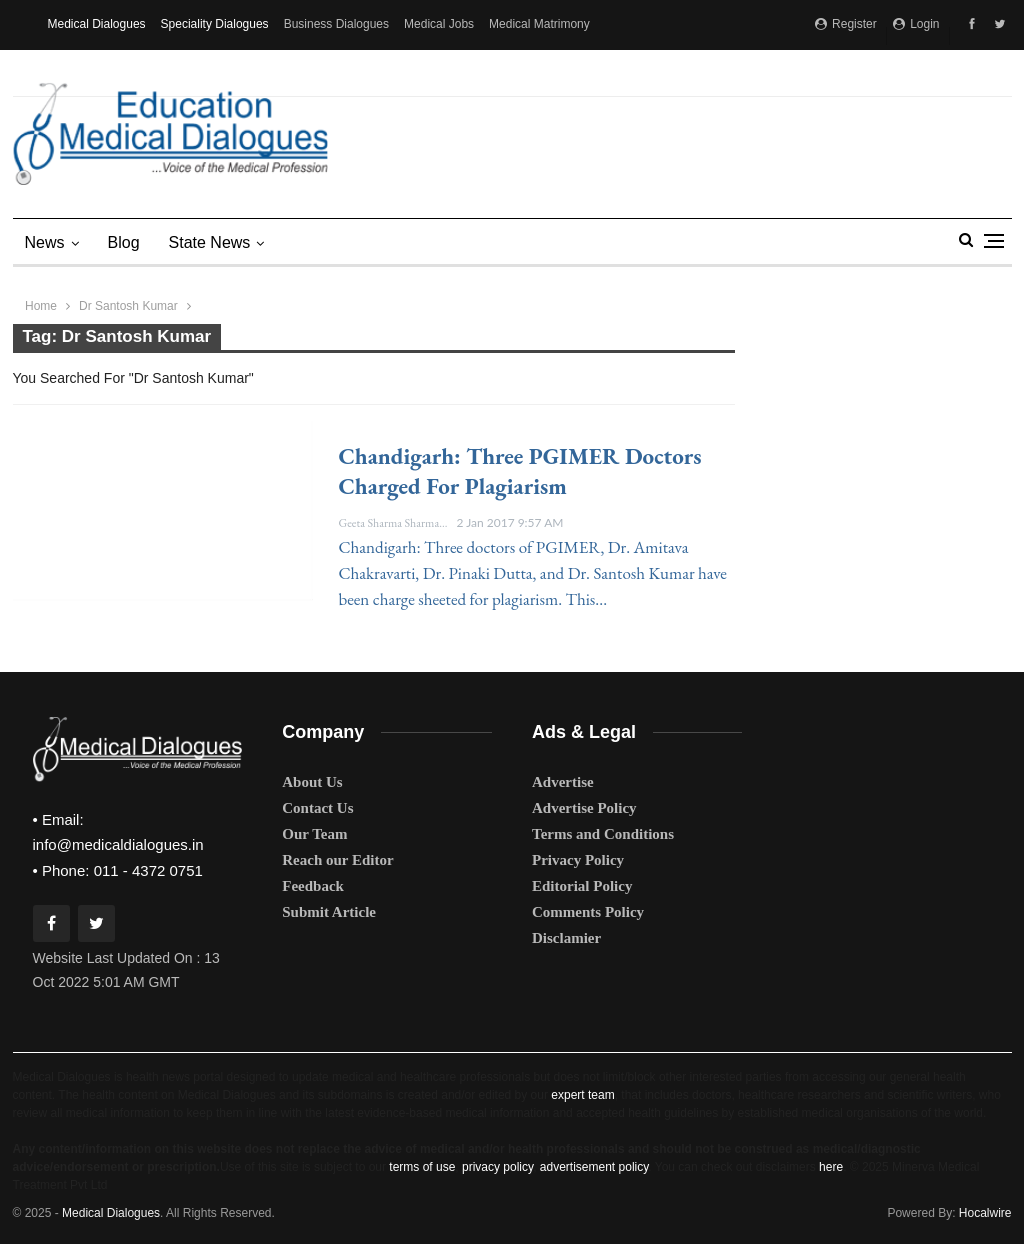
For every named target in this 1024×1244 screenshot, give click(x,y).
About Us (312, 782)
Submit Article (329, 912)
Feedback (313, 886)
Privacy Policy (578, 860)
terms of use (422, 1167)
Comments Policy (588, 912)
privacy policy (497, 1167)
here (831, 1167)
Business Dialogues (336, 24)
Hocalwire (985, 1213)
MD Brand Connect (99, 72)
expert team (582, 1095)
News (45, 242)
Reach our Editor (337, 860)
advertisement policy (594, 1167)
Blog (124, 242)
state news (210, 242)
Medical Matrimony (539, 24)
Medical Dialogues (97, 24)
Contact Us (317, 808)
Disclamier (566, 938)
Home (41, 306)
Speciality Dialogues (215, 24)
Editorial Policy (582, 886)
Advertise (563, 782)
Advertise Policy (584, 808)
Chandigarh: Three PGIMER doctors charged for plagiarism (520, 471)
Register (846, 24)
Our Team (314, 834)
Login (916, 24)
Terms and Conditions (603, 834)
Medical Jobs (439, 24)
